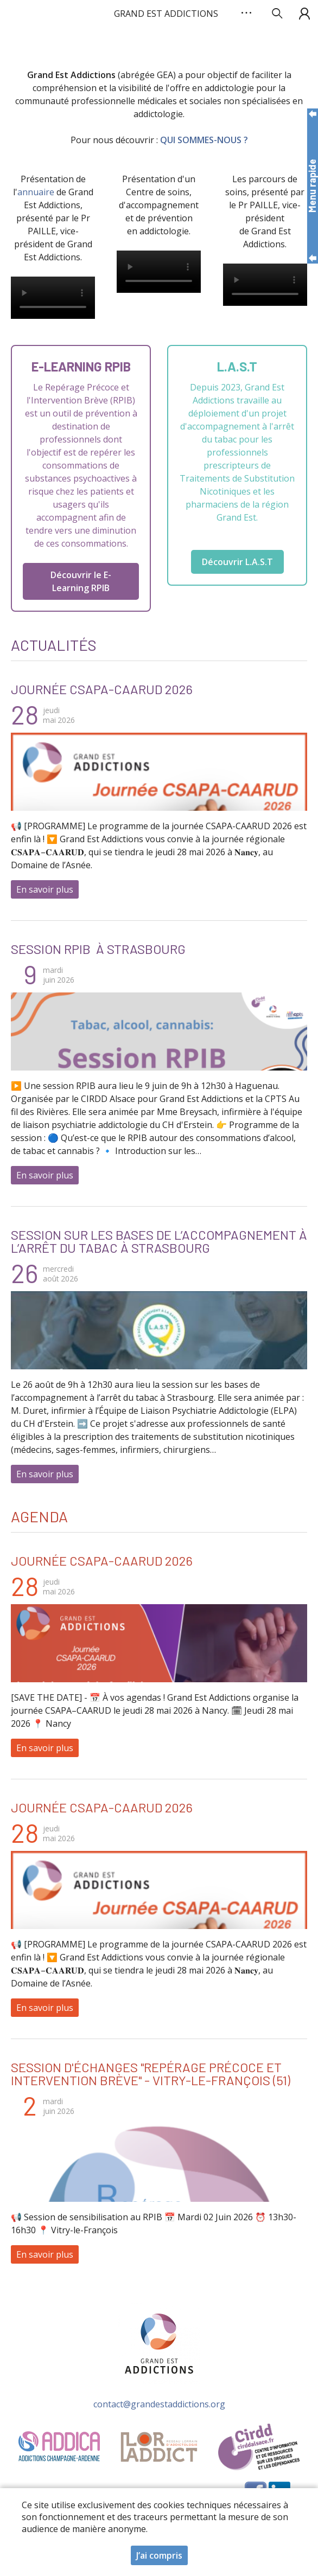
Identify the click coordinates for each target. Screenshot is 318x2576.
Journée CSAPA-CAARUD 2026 (102, 689)
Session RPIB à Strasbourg (98, 949)
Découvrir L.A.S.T (237, 562)
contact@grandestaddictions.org (159, 2404)
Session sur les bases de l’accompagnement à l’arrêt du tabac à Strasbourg (159, 1241)
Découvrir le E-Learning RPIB (80, 581)
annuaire (35, 192)
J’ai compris (159, 2555)
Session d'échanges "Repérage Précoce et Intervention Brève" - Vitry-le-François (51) (150, 2073)
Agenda (39, 1516)
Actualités (54, 645)
